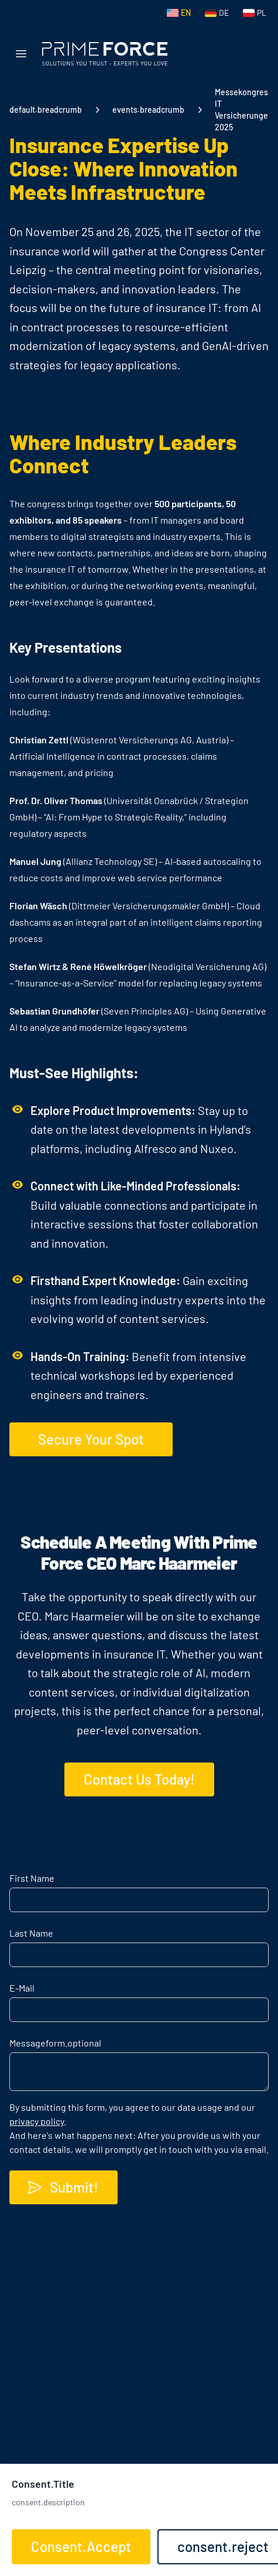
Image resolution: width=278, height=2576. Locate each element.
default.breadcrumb (45, 110)
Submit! (62, 2187)
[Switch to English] (178, 13)
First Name (31, 1877)
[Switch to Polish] (255, 13)
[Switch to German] (217, 13)
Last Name (31, 1932)
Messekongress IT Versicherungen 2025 (244, 109)
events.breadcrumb (148, 110)
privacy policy (36, 2121)
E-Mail (22, 1987)
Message (55, 2042)
